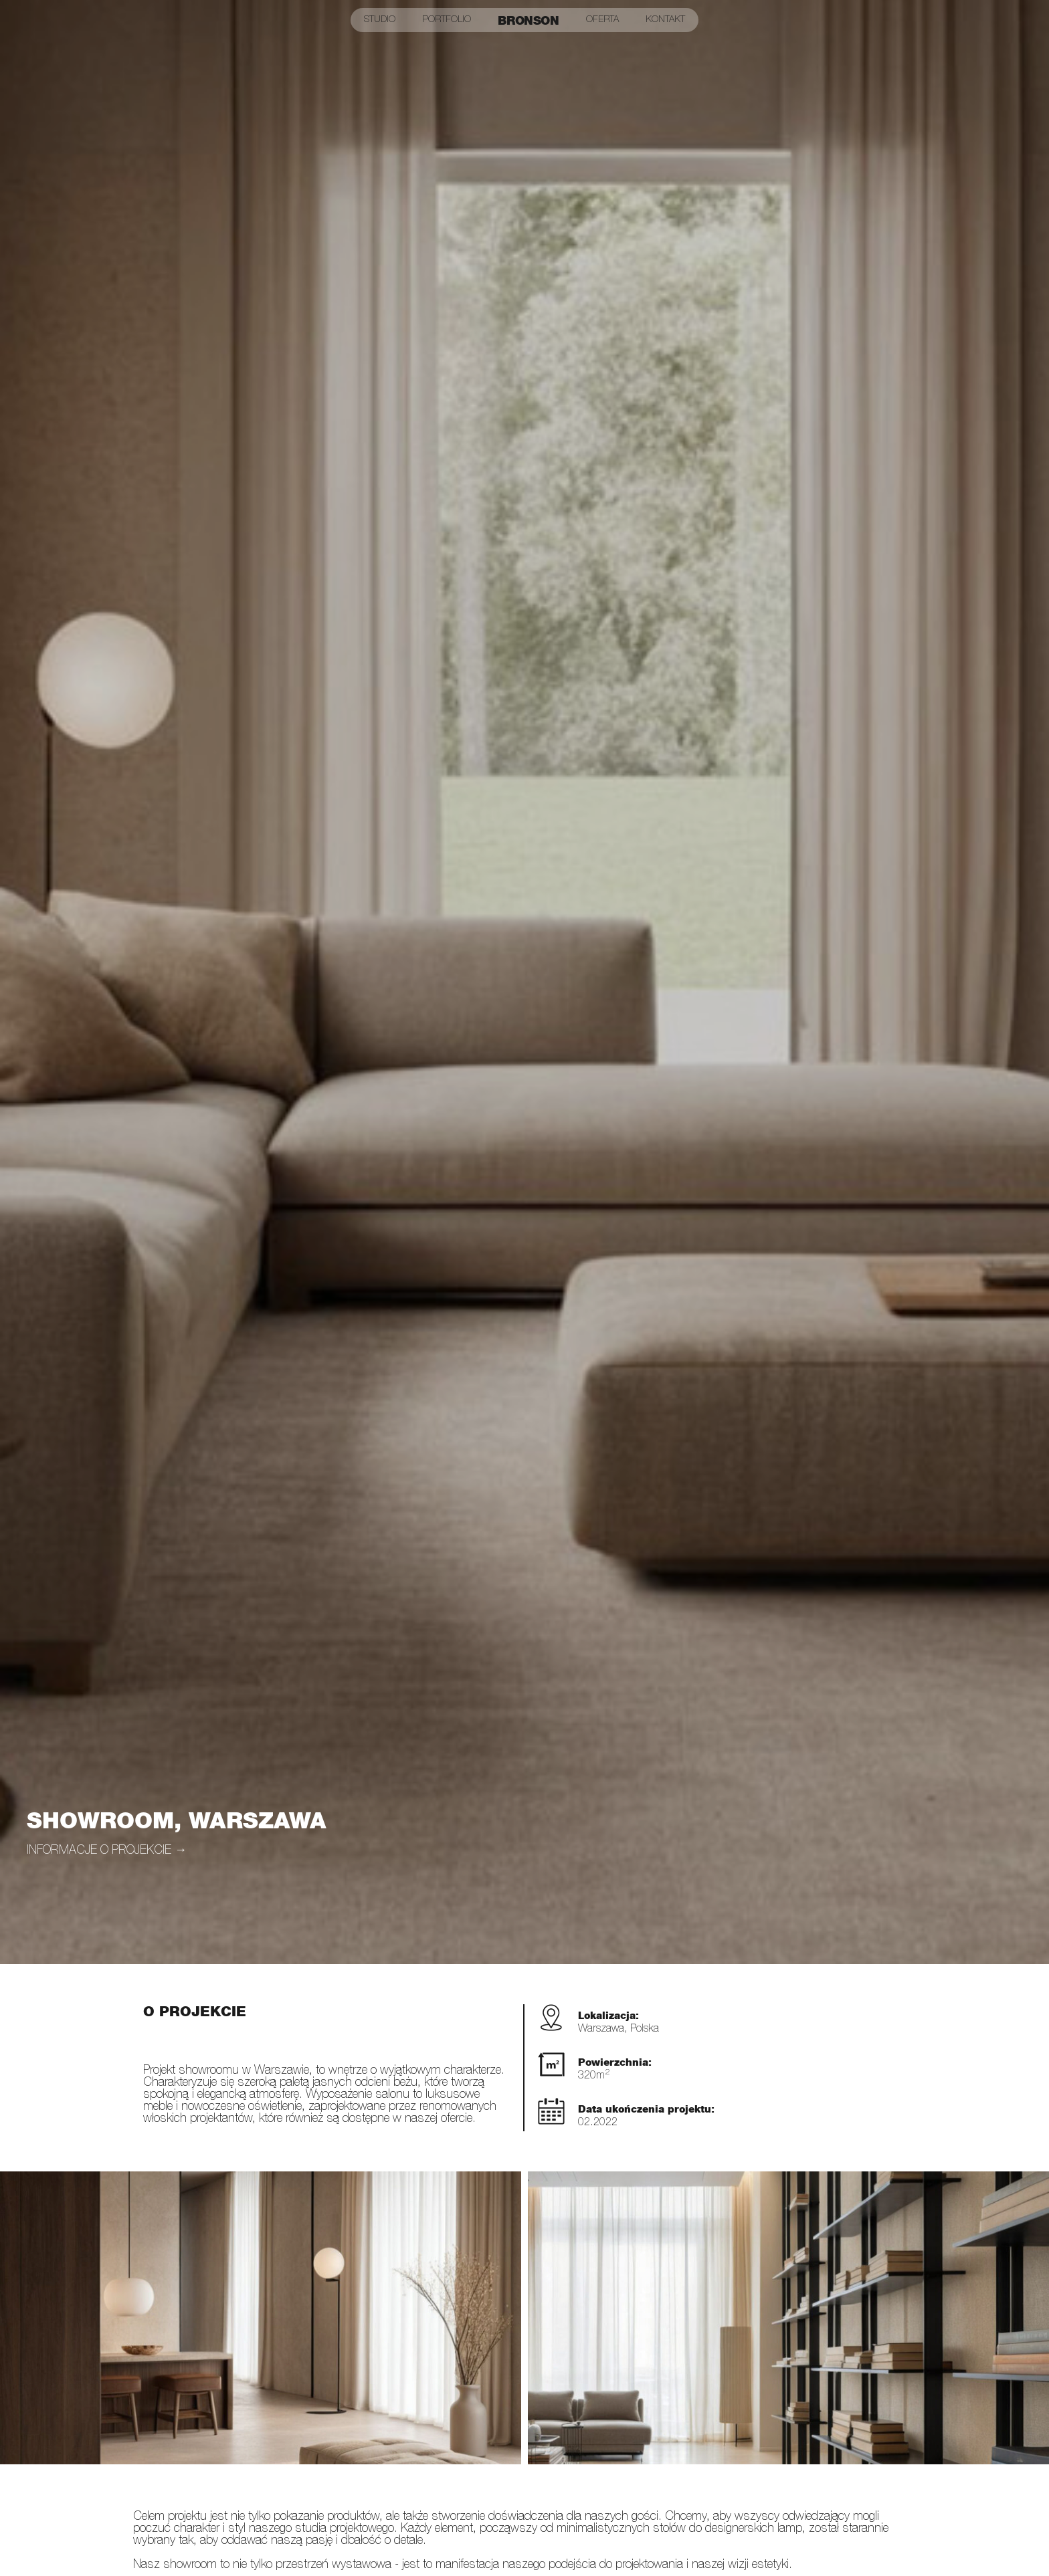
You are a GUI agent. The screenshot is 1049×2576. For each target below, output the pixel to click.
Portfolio (446, 20)
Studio (379, 20)
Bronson (528, 20)
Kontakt (665, 20)
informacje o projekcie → (107, 1851)
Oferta (602, 20)
